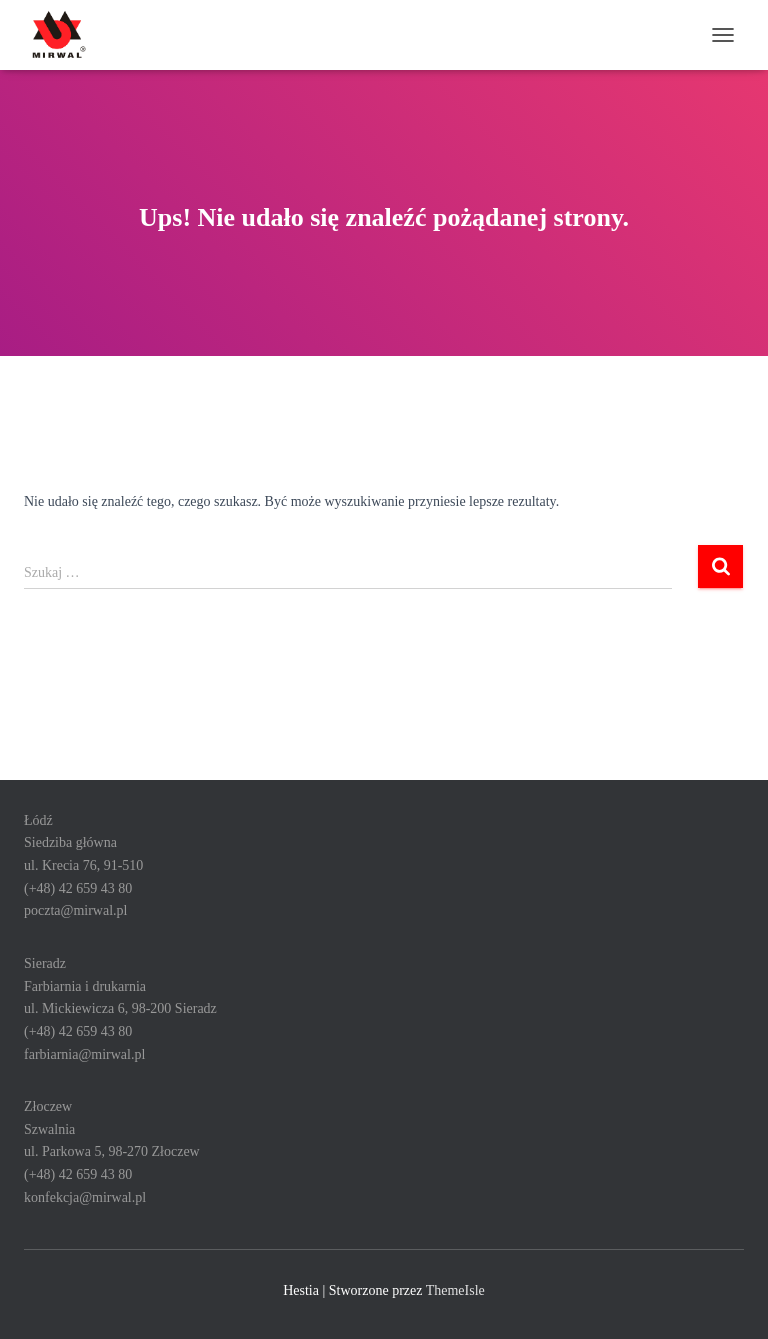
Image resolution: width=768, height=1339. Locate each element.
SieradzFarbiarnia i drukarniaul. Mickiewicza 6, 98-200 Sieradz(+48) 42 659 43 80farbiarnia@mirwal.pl (120, 1009)
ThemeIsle (455, 1290)
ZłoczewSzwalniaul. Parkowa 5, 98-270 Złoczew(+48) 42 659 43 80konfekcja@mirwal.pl (112, 1152)
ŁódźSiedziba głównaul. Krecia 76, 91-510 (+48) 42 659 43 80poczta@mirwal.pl (83, 866)
